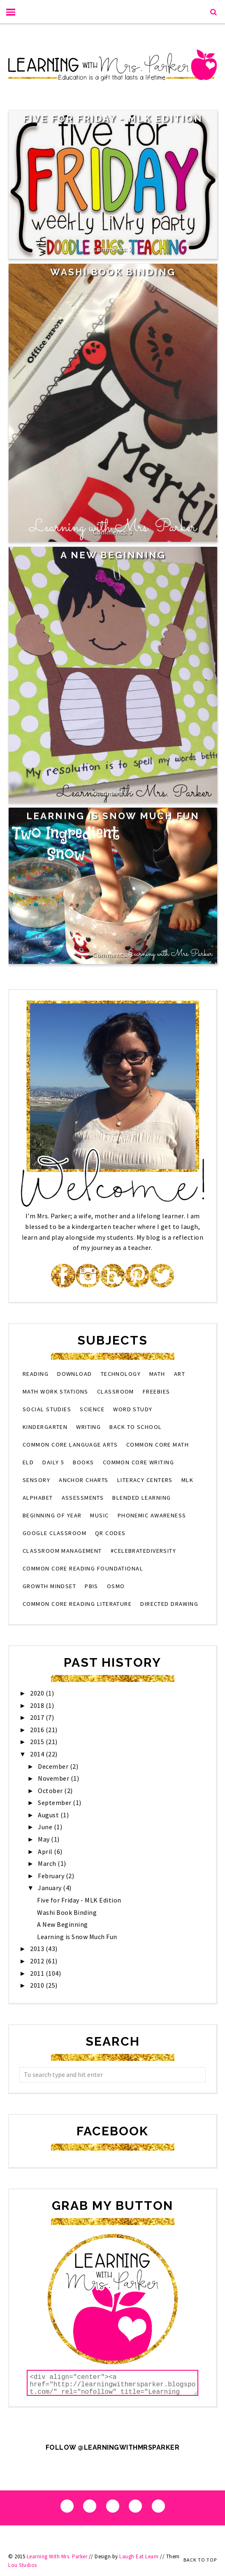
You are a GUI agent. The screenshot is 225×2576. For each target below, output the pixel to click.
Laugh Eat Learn (139, 2556)
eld (28, 1462)
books (83, 1462)
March (48, 1863)
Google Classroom (54, 1533)
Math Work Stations (55, 1391)
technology (121, 1373)
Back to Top (200, 2560)
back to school (135, 1427)
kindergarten (45, 1427)
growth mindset (49, 1586)
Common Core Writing (138, 1462)
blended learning (141, 1497)
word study (132, 1409)
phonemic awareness (152, 1515)
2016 (38, 1730)
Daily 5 (53, 1462)
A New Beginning (113, 555)
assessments (83, 1497)
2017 (38, 1717)
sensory (36, 1480)
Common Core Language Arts (70, 1444)
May (44, 1839)
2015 (38, 1741)
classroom (115, 1391)
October (51, 1790)
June (46, 1827)
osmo (116, 1586)
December (54, 1766)
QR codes (110, 1533)
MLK (187, 1480)
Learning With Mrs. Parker (57, 2556)
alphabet (38, 1497)
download (74, 1373)
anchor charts (84, 1480)
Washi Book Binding (113, 272)
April (46, 1851)
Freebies (156, 1391)
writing (88, 1427)
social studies (47, 1409)
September (55, 1802)
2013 (38, 1948)
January (50, 1888)
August (49, 1815)
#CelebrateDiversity (143, 1550)
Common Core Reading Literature (77, 1603)
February (52, 1876)
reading (36, 1373)
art (179, 1373)
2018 (38, 1705)
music (99, 1515)
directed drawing (169, 1603)
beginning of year (52, 1515)
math (157, 1373)
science (92, 1409)
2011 (38, 1973)
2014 (38, 1754)
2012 (38, 1961)
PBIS (91, 1586)
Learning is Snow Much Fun (112, 816)
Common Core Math (157, 1444)
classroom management (62, 1550)
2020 (38, 1693)
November (54, 1778)
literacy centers (145, 1480)
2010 (38, 1985)
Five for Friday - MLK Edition (113, 118)
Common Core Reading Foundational (83, 1568)
